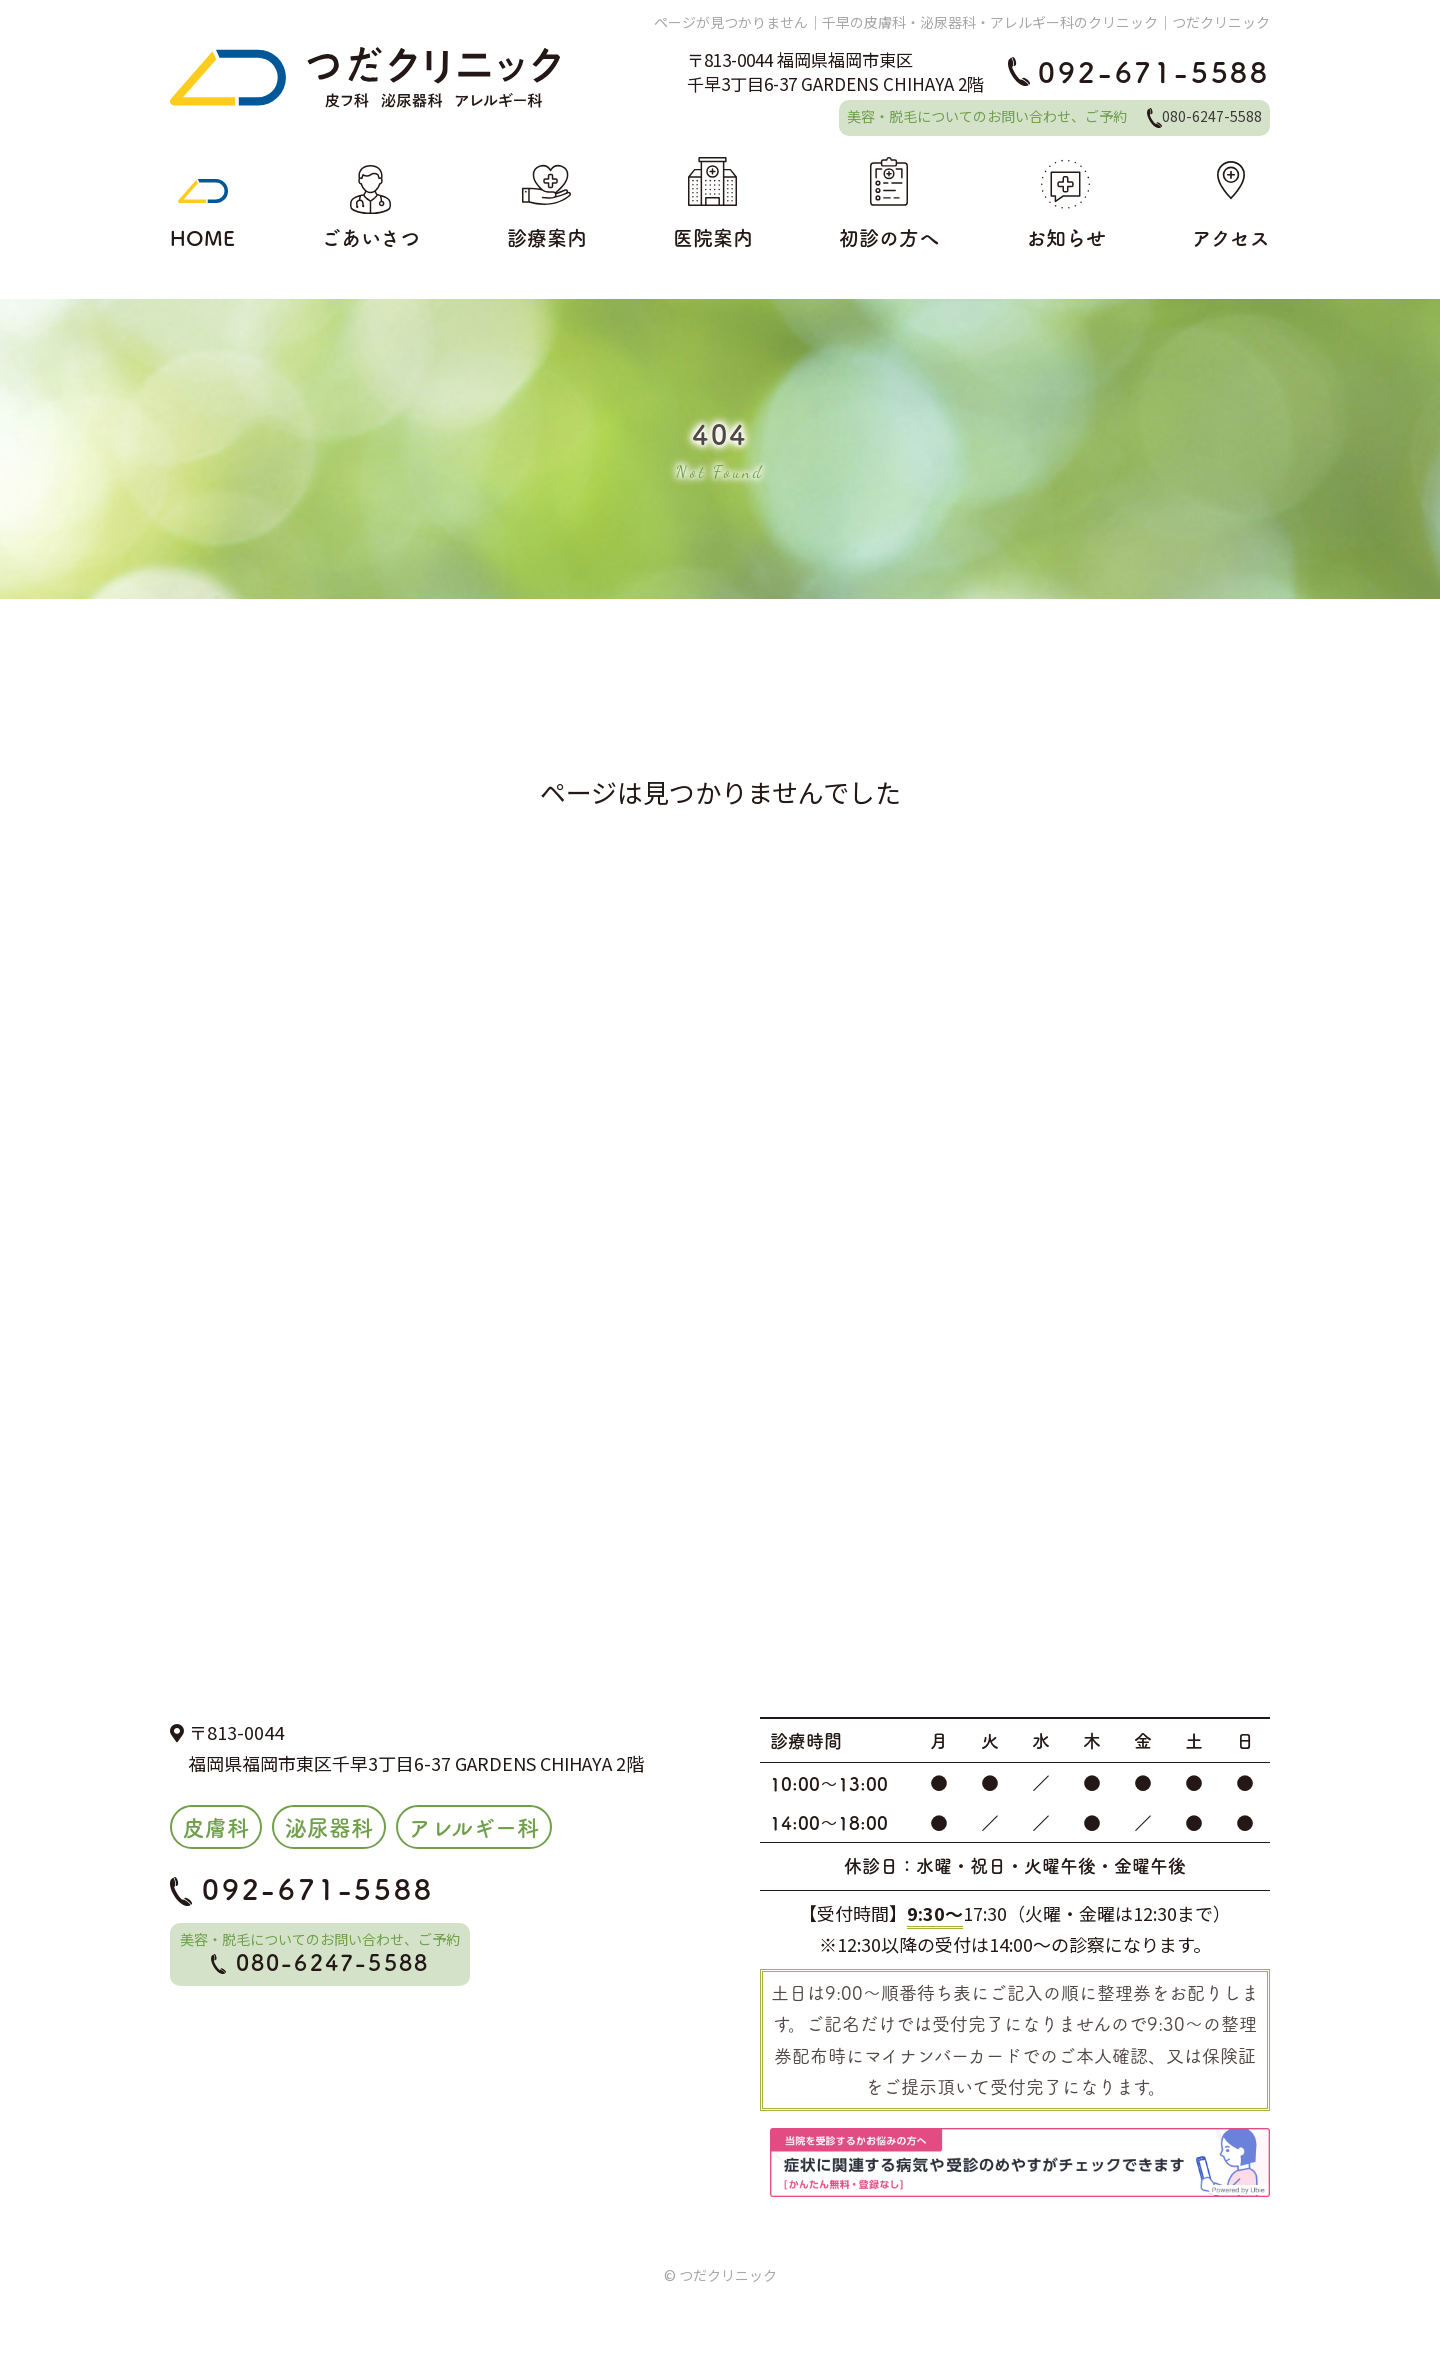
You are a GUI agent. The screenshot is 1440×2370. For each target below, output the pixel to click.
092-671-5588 (1139, 71)
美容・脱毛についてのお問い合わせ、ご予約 (1054, 116)
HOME (202, 204)
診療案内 (547, 204)
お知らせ (1066, 204)
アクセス (1231, 204)
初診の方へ (889, 204)
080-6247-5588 (320, 1961)
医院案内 (713, 204)
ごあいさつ (370, 204)
